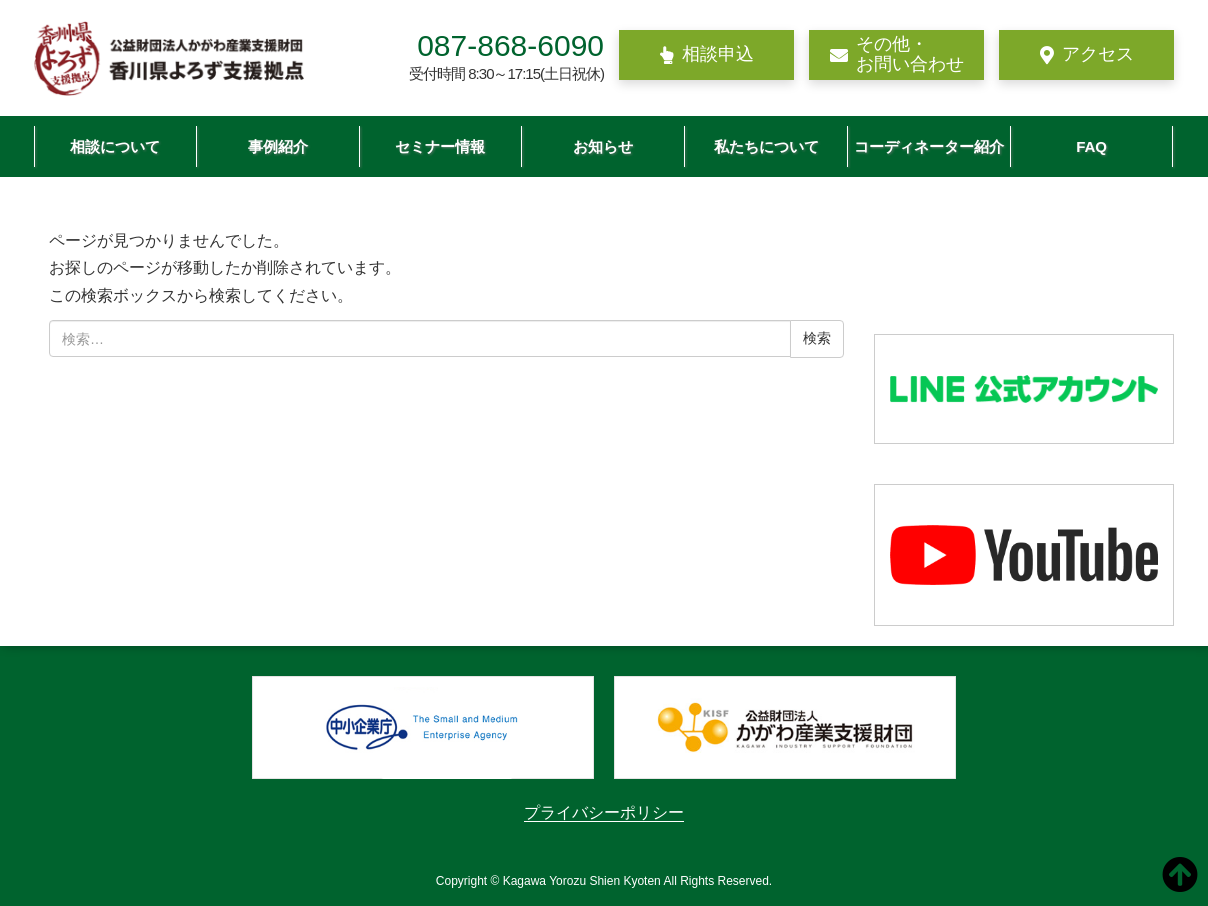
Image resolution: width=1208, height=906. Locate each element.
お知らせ (603, 146)
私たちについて (766, 146)
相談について (115, 146)
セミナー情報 (440, 146)
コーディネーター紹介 (929, 146)
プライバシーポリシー (604, 812)
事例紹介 (278, 146)
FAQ (1091, 146)
